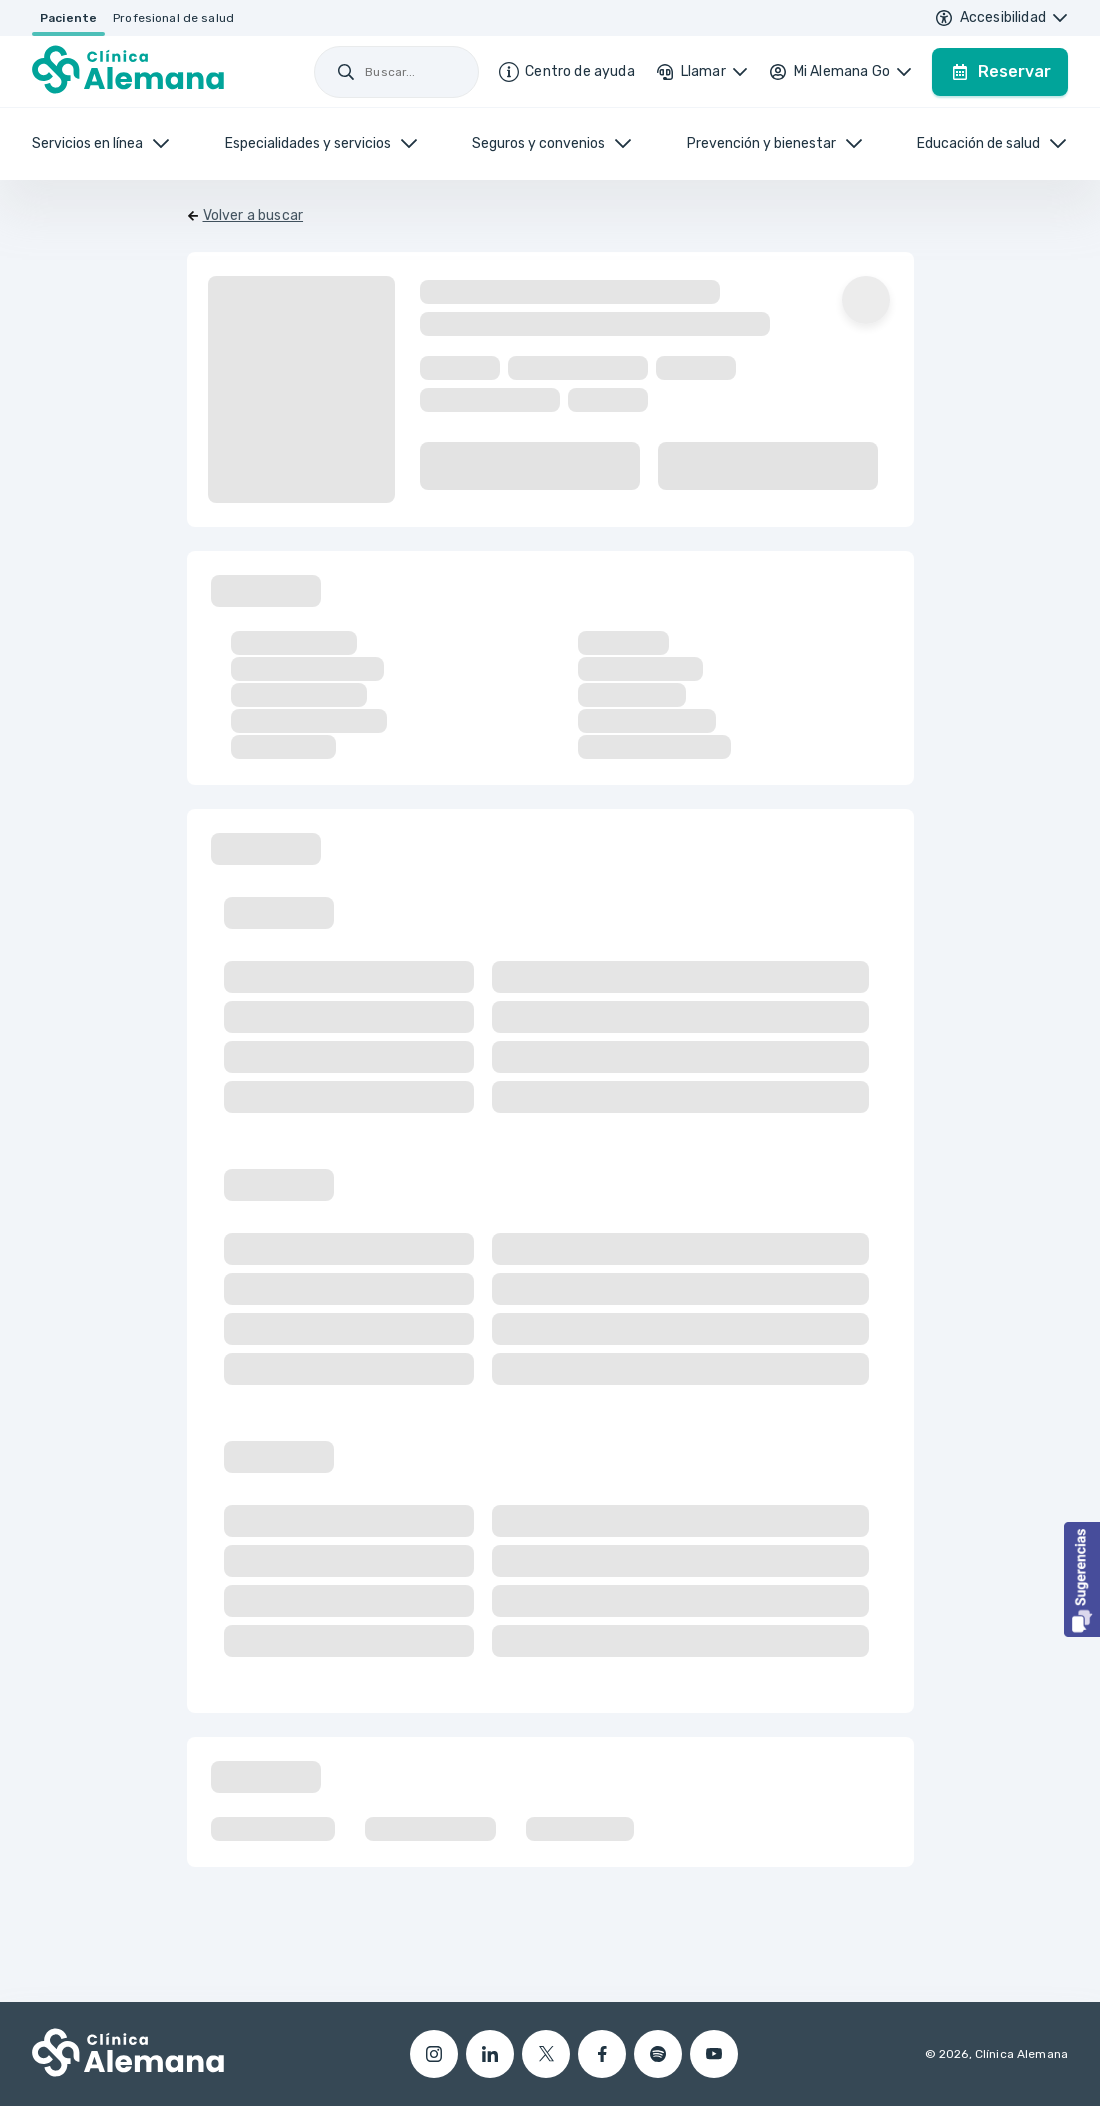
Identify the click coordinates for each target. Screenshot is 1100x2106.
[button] (1082, 1579)
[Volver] (245, 216)
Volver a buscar (253, 215)
